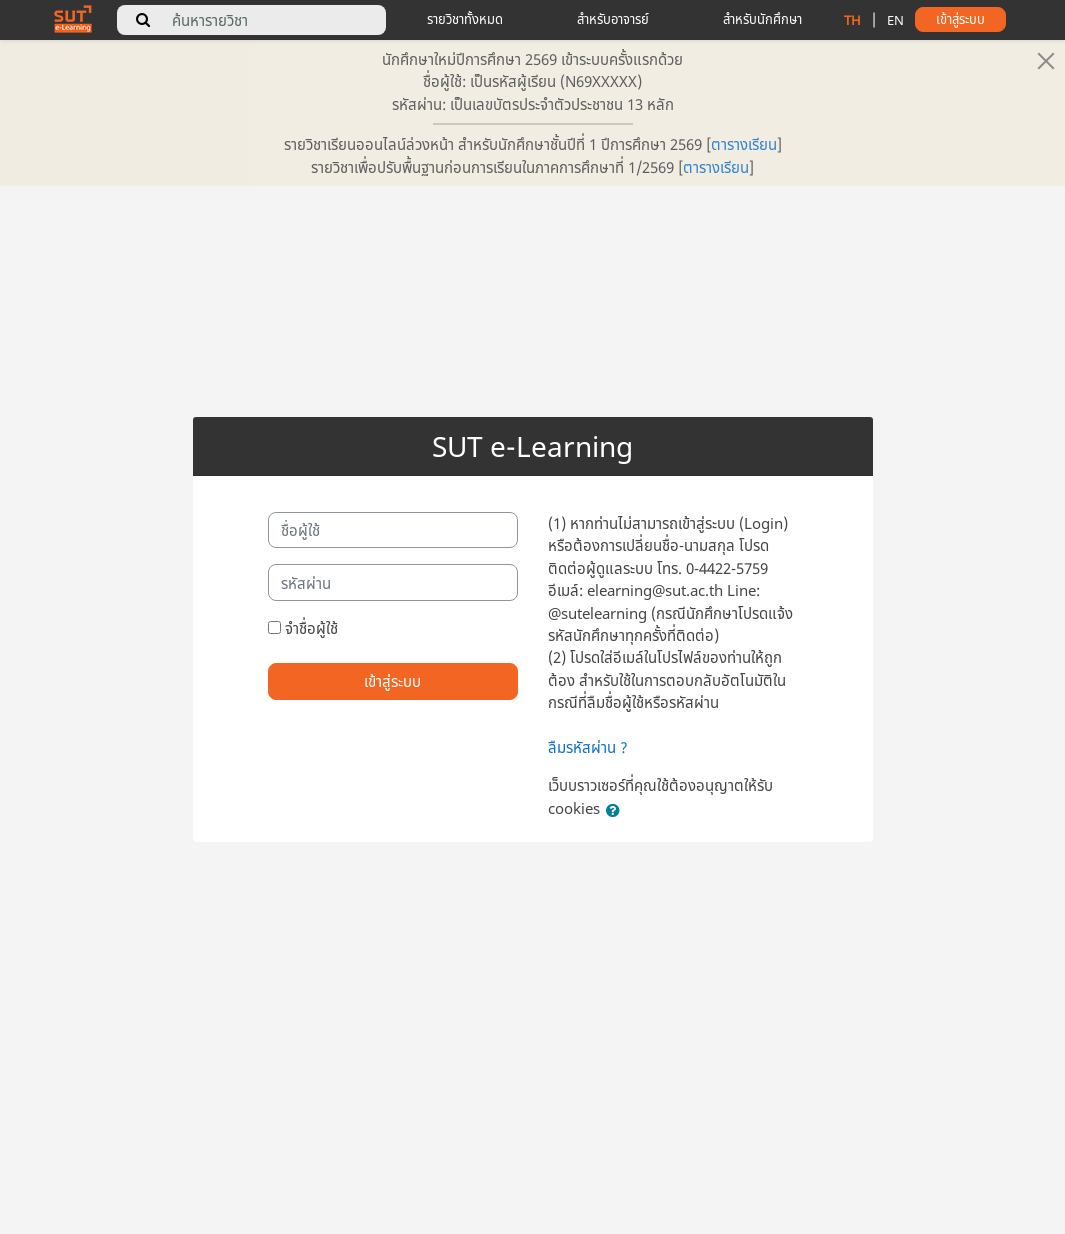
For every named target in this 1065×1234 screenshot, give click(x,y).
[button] (617, 810)
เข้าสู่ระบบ (392, 681)
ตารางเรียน (744, 144)
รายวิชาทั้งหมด (465, 19)
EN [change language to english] (895, 20)
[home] (73, 18)
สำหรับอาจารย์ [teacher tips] (613, 19)
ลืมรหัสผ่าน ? (588, 747)
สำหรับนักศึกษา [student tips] (762, 19)
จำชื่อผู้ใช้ (311, 628)
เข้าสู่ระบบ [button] (960, 19)
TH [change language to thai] (852, 20)
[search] (143, 20)
